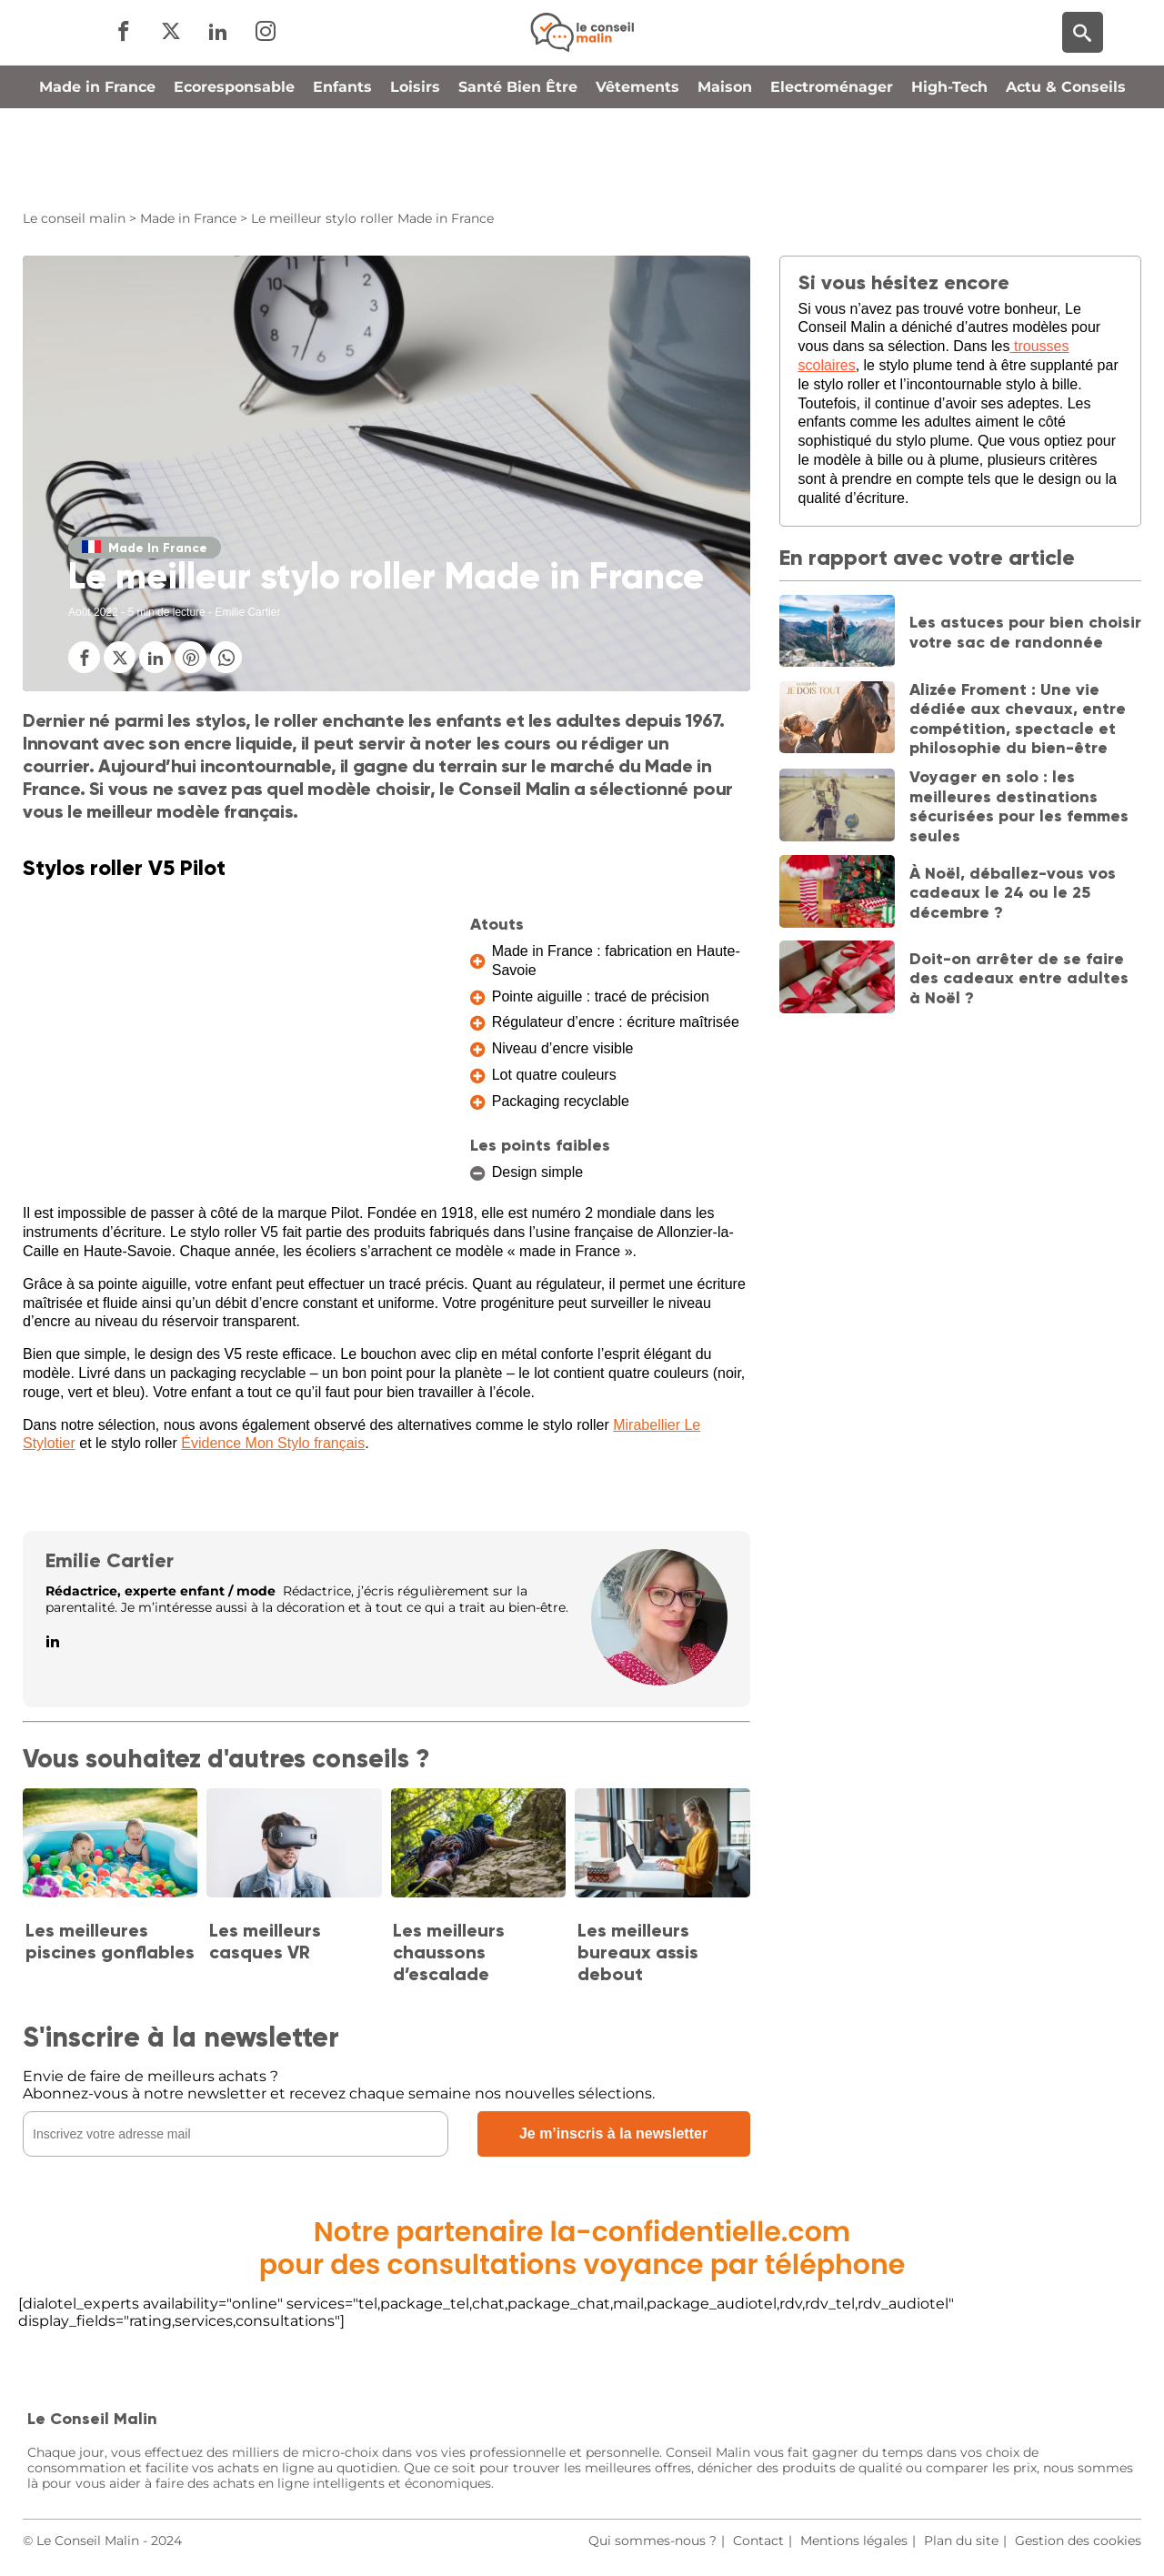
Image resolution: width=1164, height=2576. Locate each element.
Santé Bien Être (517, 167)
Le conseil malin (74, 218)
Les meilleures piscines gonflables (110, 1941)
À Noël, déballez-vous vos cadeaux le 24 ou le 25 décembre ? (1012, 892)
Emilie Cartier (109, 1560)
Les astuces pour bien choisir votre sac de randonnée (1025, 632)
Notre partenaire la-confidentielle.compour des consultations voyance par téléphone (582, 2248)
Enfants (342, 167)
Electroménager (831, 167)
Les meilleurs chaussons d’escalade (449, 1952)
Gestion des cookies (1078, 2540)
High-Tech (949, 167)
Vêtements (637, 167)
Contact (758, 2540)
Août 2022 (93, 612)
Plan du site (961, 2540)
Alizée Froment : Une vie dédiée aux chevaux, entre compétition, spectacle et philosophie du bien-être (1017, 719)
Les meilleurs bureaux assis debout (637, 1952)
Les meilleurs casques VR (265, 1941)
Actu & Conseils (1066, 167)
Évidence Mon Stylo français (273, 1443)
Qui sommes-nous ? (652, 2540)
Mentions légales (854, 2540)
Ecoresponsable (234, 167)
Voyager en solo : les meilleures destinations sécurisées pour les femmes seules (1019, 806)
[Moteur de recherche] (1082, 73)
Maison (724, 167)
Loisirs (415, 167)
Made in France (97, 167)
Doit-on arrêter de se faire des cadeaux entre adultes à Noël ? (1019, 978)
